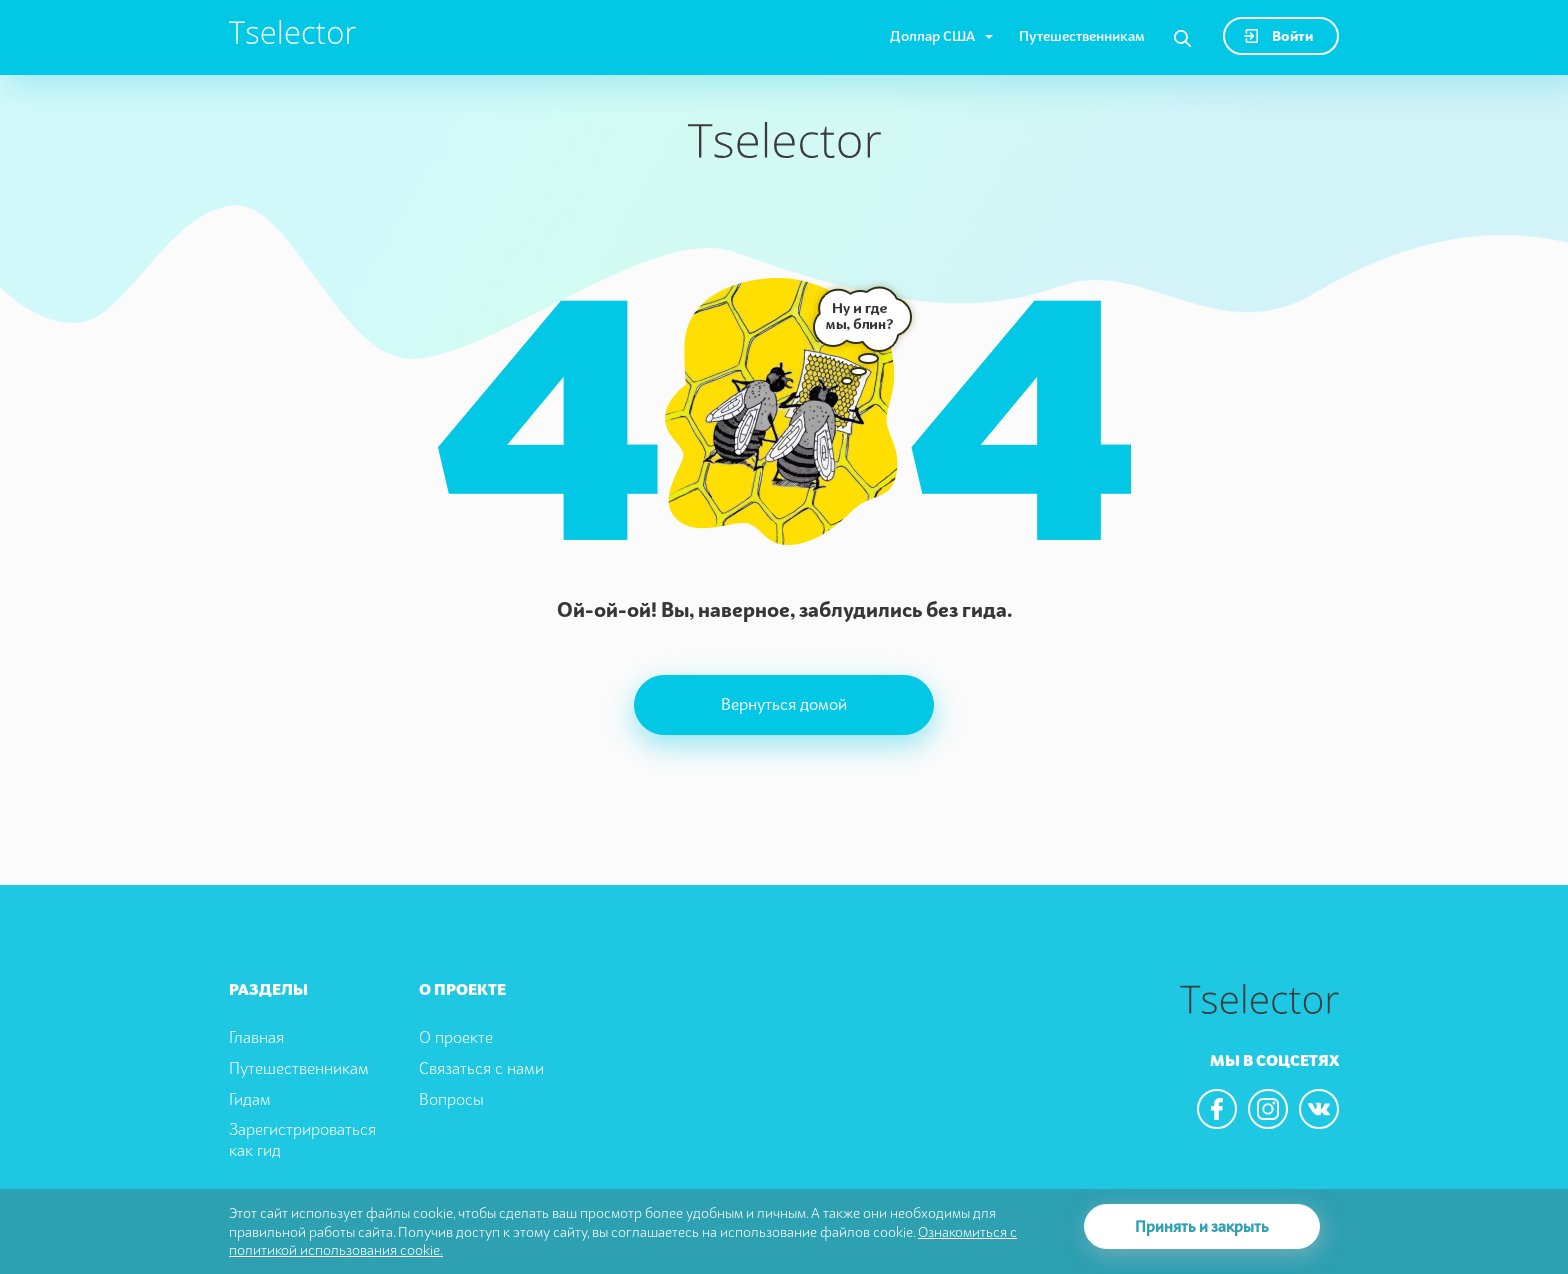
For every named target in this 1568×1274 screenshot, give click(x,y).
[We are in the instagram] (1268, 1109)
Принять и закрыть (1202, 1226)
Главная (256, 1037)
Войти (1278, 35)
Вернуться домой (784, 704)
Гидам (250, 1099)
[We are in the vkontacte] (1319, 1109)
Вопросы (451, 1099)
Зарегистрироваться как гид (302, 1139)
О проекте (456, 1037)
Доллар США (932, 35)
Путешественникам (1082, 35)
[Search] (1182, 39)
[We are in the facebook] (1217, 1109)
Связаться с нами (481, 1068)
